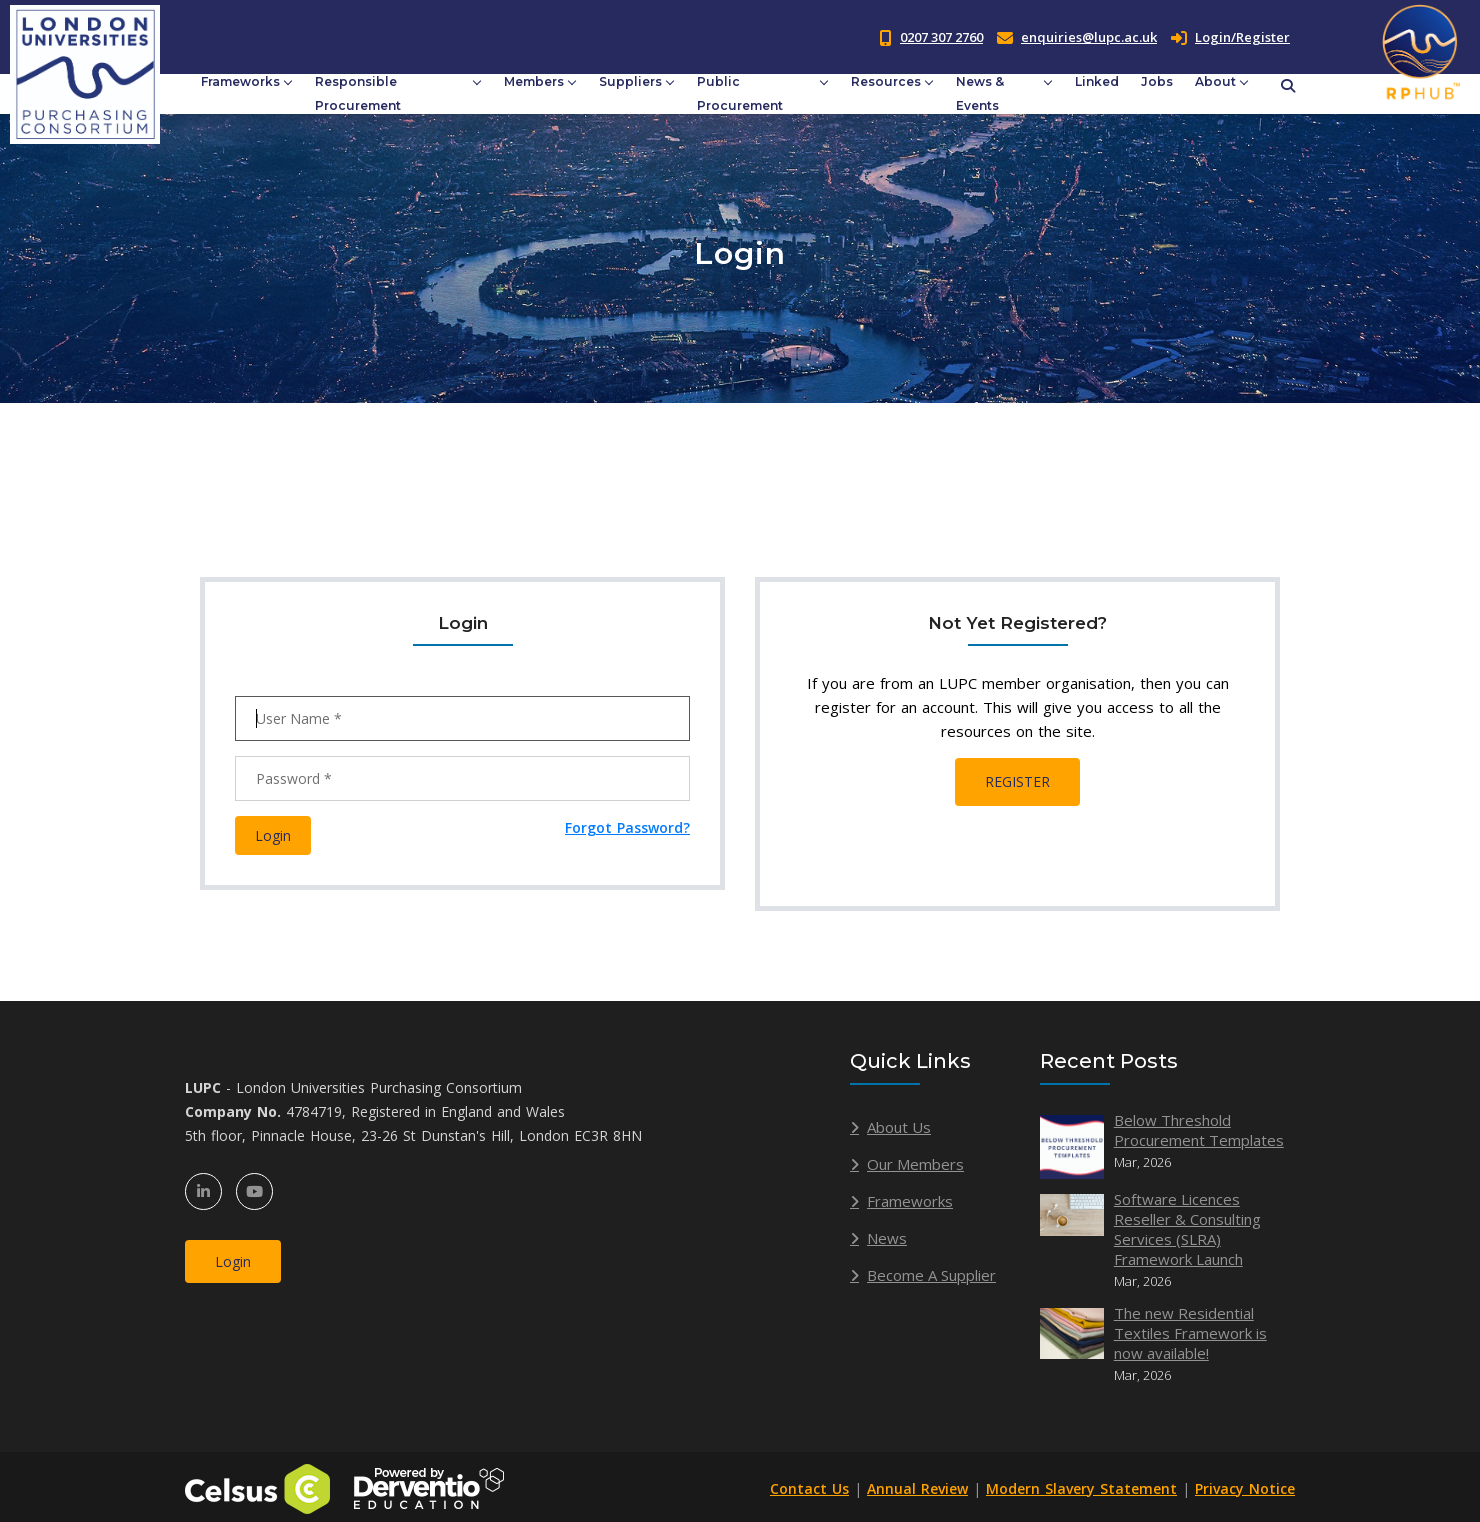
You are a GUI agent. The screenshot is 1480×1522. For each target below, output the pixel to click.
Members (534, 81)
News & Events (980, 93)
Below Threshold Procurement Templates (1199, 1130)
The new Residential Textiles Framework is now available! (1190, 1333)
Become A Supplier (931, 1275)
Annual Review (917, 1488)
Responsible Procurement (358, 93)
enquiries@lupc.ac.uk (1089, 37)
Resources (886, 81)
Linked (1097, 81)
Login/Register (1230, 37)
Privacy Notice (1245, 1488)
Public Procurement (740, 93)
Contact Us (809, 1488)
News (887, 1238)
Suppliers (630, 81)
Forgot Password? (627, 827)
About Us (899, 1127)
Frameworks (240, 81)
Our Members (915, 1164)
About (1215, 81)
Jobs (1157, 81)
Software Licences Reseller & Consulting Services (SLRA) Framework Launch (1187, 1229)
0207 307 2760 (941, 37)
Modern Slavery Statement (1081, 1488)
